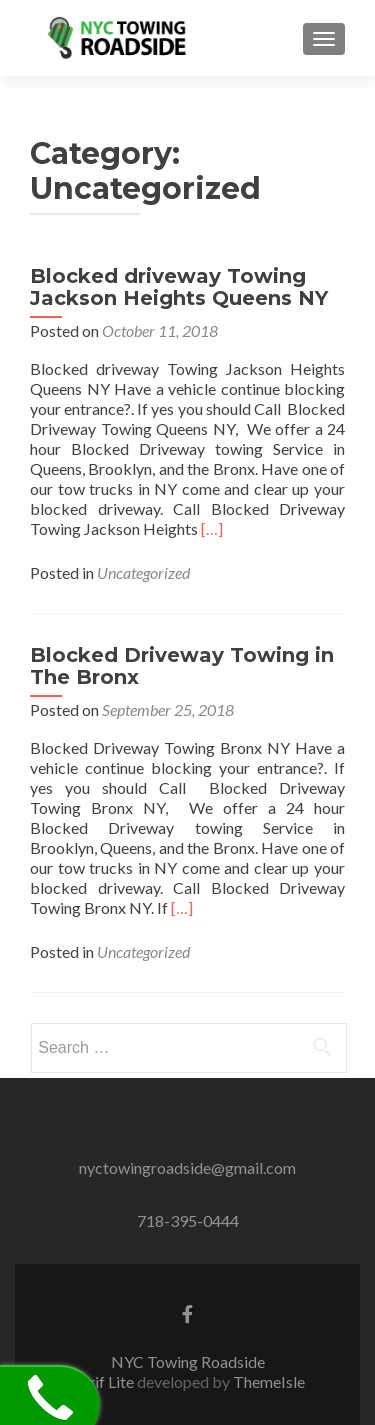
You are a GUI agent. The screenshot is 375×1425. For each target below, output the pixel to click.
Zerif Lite (104, 1381)
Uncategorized (143, 572)
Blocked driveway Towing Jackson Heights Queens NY (179, 287)
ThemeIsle (269, 1381)
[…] (212, 528)
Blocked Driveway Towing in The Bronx (182, 666)
